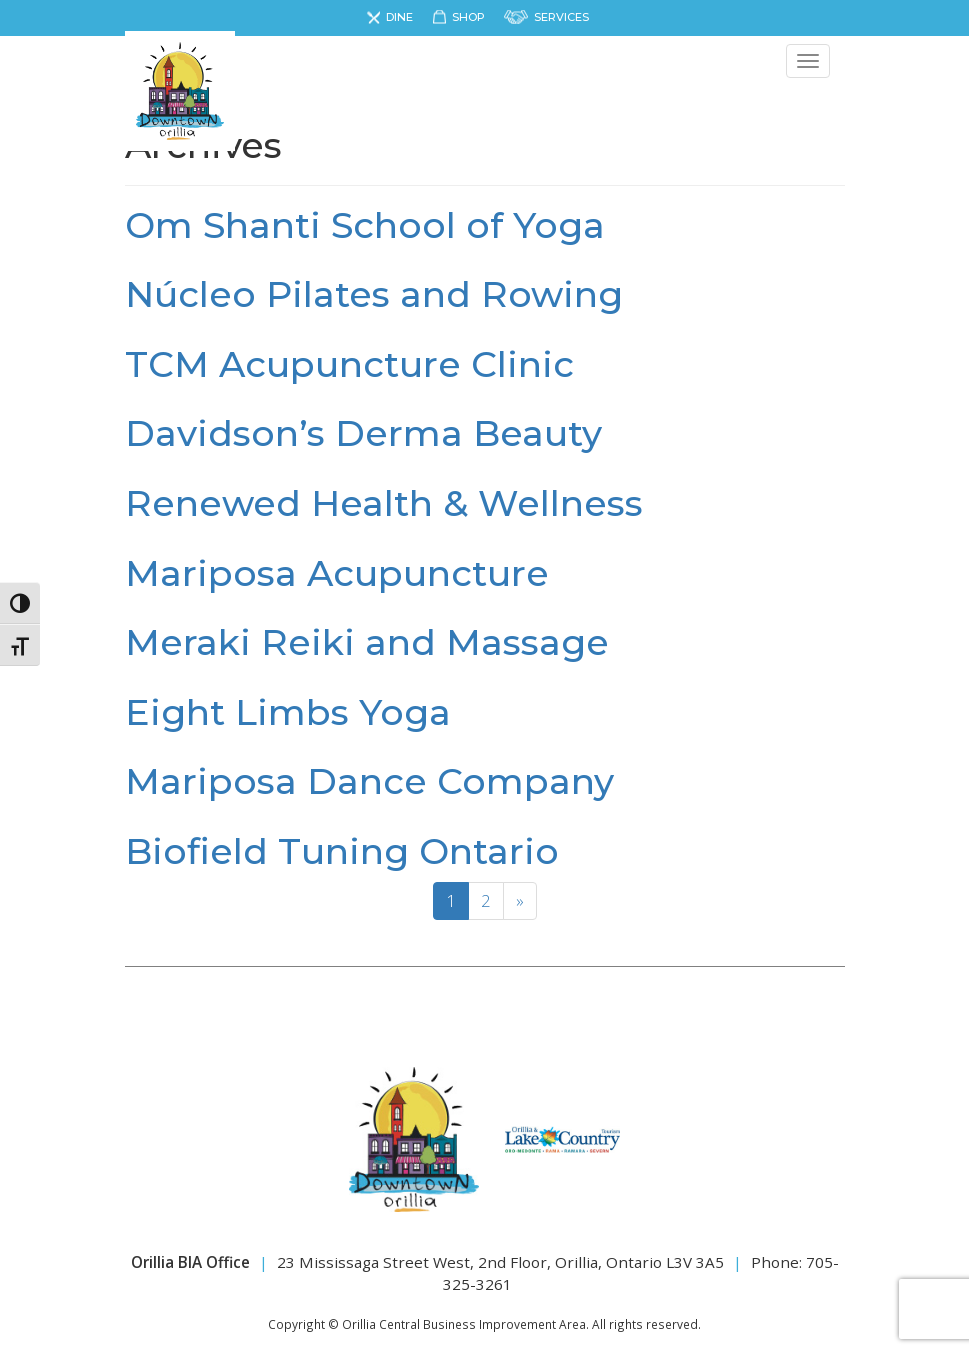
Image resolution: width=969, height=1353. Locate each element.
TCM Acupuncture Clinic (349, 364)
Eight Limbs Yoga (288, 712)
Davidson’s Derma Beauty (363, 433)
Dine (399, 17)
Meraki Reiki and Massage (367, 642)
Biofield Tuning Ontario (342, 851)
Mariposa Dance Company (369, 781)
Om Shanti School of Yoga (365, 225)
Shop (468, 17)
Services (561, 17)
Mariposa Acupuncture (337, 573)
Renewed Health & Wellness (384, 503)
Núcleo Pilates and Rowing (374, 294)
